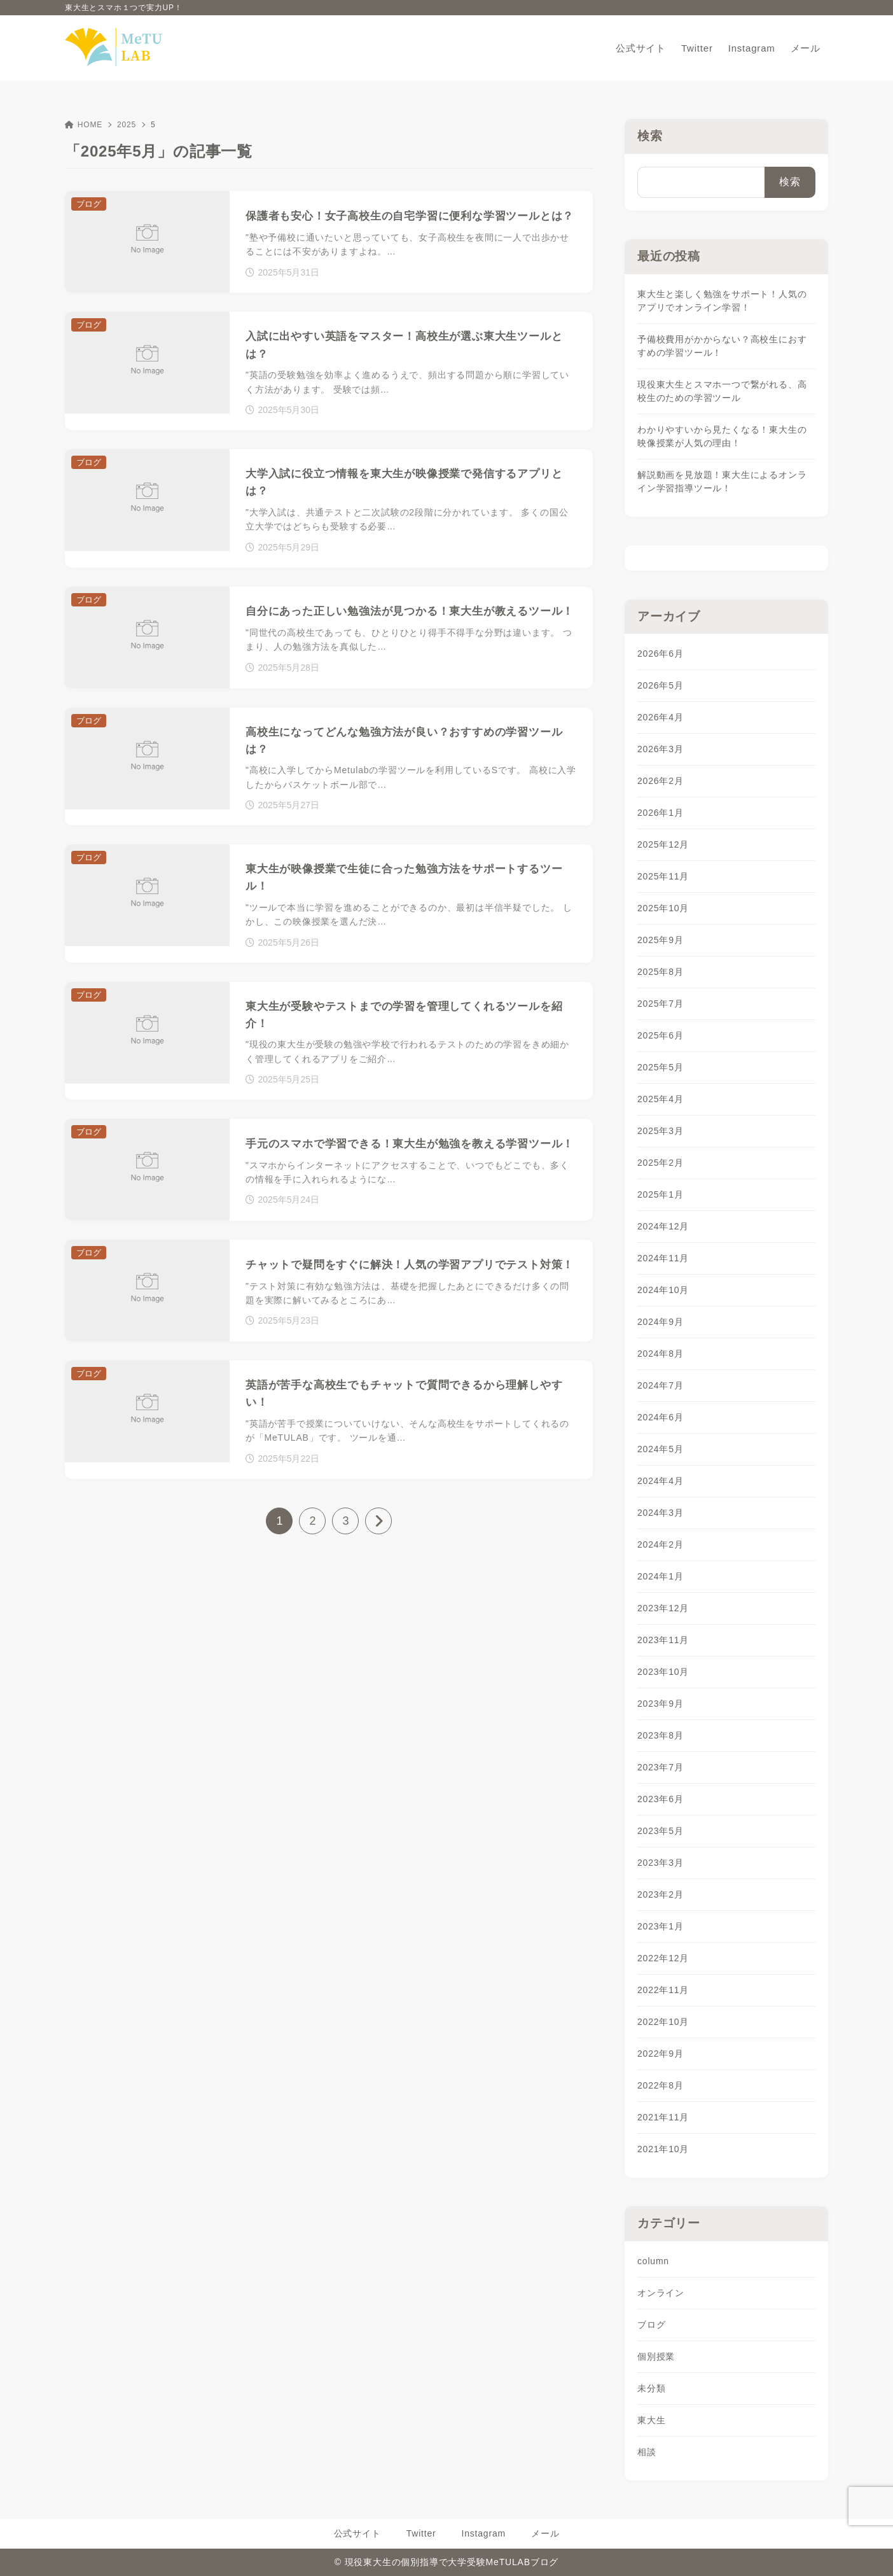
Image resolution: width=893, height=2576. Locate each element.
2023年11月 (663, 1640)
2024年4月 (660, 1481)
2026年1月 (660, 813)
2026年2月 (660, 781)
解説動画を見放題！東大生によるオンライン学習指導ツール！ (721, 481)
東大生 (651, 2420)
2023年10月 (663, 1672)
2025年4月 (660, 1099)
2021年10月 (663, 2149)
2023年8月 (660, 1735)
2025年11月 (663, 876)
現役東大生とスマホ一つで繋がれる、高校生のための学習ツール (721, 391)
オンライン (660, 2293)
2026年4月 (660, 717)
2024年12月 (663, 1226)
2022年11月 (663, 1990)
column (653, 2261)
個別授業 (656, 2356)
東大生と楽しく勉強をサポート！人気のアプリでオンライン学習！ (721, 300)
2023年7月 (660, 1767)
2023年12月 (663, 1608)
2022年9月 (660, 2053)
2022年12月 (663, 1958)
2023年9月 (660, 1703)
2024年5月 (660, 1449)
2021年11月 (663, 2117)
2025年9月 (660, 940)
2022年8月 (660, 2085)
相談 (646, 2452)
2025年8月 (660, 972)
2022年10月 (663, 2022)
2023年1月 (660, 1926)
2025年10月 (663, 908)
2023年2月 (660, 1894)
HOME (83, 124)
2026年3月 (660, 749)
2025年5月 (660, 1067)
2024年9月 (660, 1322)
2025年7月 (660, 1003)
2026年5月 (660, 685)
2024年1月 (660, 1576)
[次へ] (378, 1521)
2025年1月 (660, 1194)
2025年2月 (660, 1163)
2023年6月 (660, 1799)
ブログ (651, 2325)
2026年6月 (660, 653)
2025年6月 (660, 1035)
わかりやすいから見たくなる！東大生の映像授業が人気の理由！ (721, 436)
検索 (650, 136)
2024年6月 (660, 1417)
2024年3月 (660, 1513)
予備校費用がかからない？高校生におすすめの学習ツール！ (721, 346)
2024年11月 (663, 1258)
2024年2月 (660, 1544)
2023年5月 (660, 1831)
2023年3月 (660, 1863)
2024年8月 (660, 1353)
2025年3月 (660, 1131)
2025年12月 (663, 844)
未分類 (651, 2388)
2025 (126, 124)
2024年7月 (660, 1385)
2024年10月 (663, 1290)
